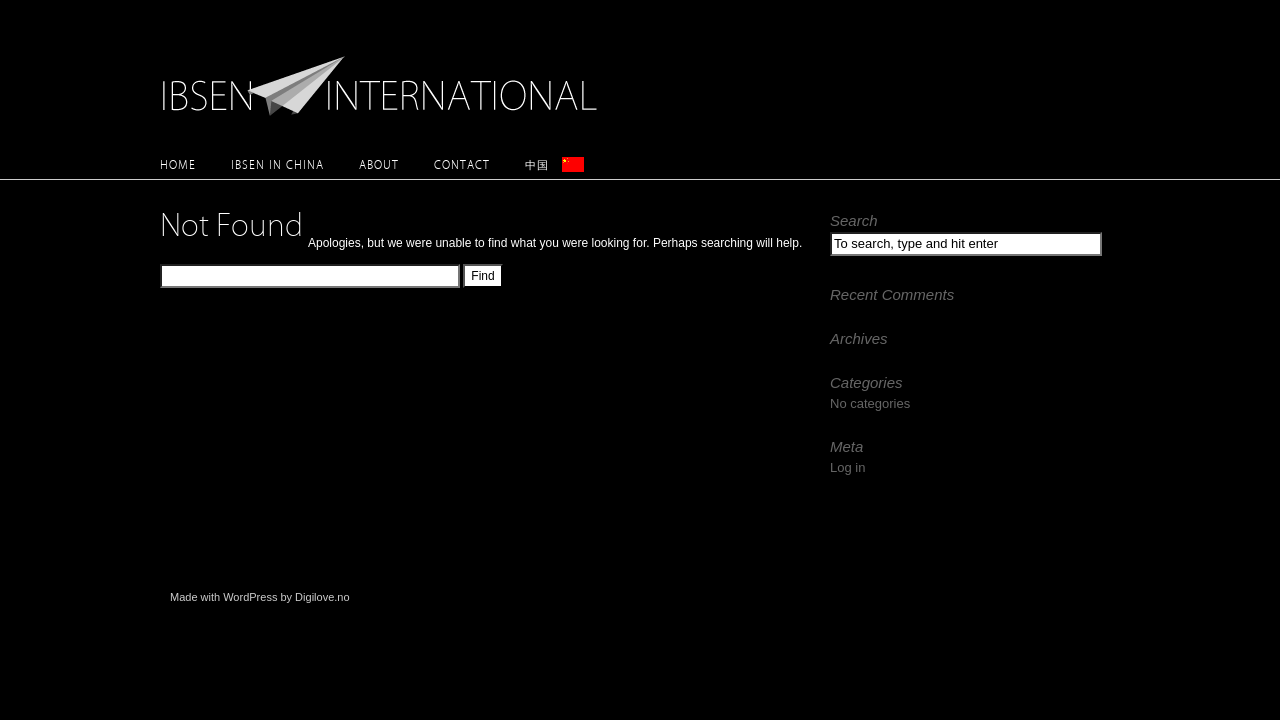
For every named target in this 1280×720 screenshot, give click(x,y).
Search (854, 220)
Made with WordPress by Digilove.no (260, 597)
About (379, 164)
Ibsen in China (277, 164)
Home (178, 164)
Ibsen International (385, 75)
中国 (537, 164)
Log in (847, 467)
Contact (462, 164)
